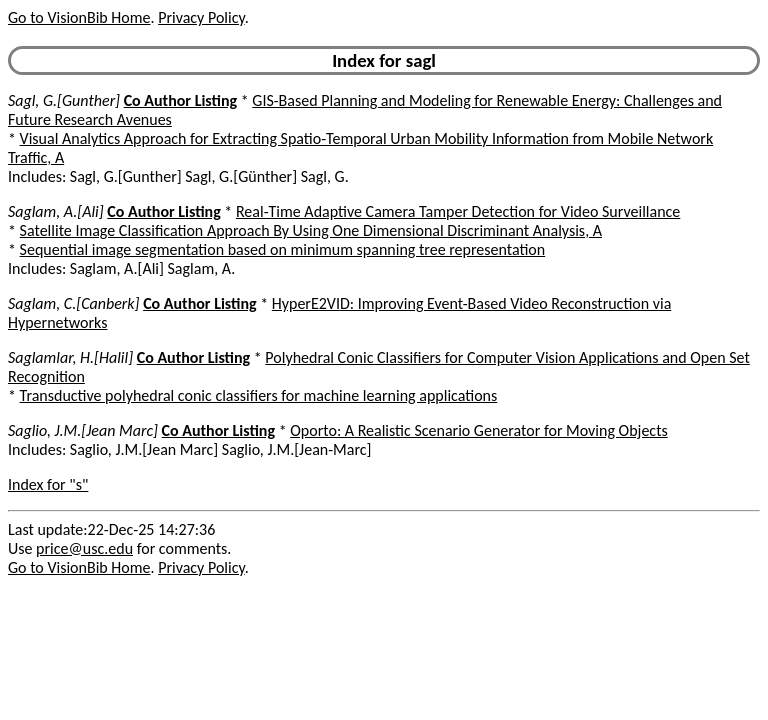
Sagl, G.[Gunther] (64, 100)
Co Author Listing (180, 100)
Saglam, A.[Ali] (56, 211)
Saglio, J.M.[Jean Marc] (83, 430)
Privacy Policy (201, 17)
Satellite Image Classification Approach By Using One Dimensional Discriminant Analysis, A (311, 230)
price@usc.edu (84, 548)
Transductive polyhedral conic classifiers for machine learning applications (259, 395)
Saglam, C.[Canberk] (74, 303)
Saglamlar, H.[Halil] (70, 357)
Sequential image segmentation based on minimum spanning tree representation (283, 249)
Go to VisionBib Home (79, 17)
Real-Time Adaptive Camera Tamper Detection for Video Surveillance (458, 211)
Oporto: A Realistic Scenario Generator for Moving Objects (479, 430)
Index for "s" (48, 484)
